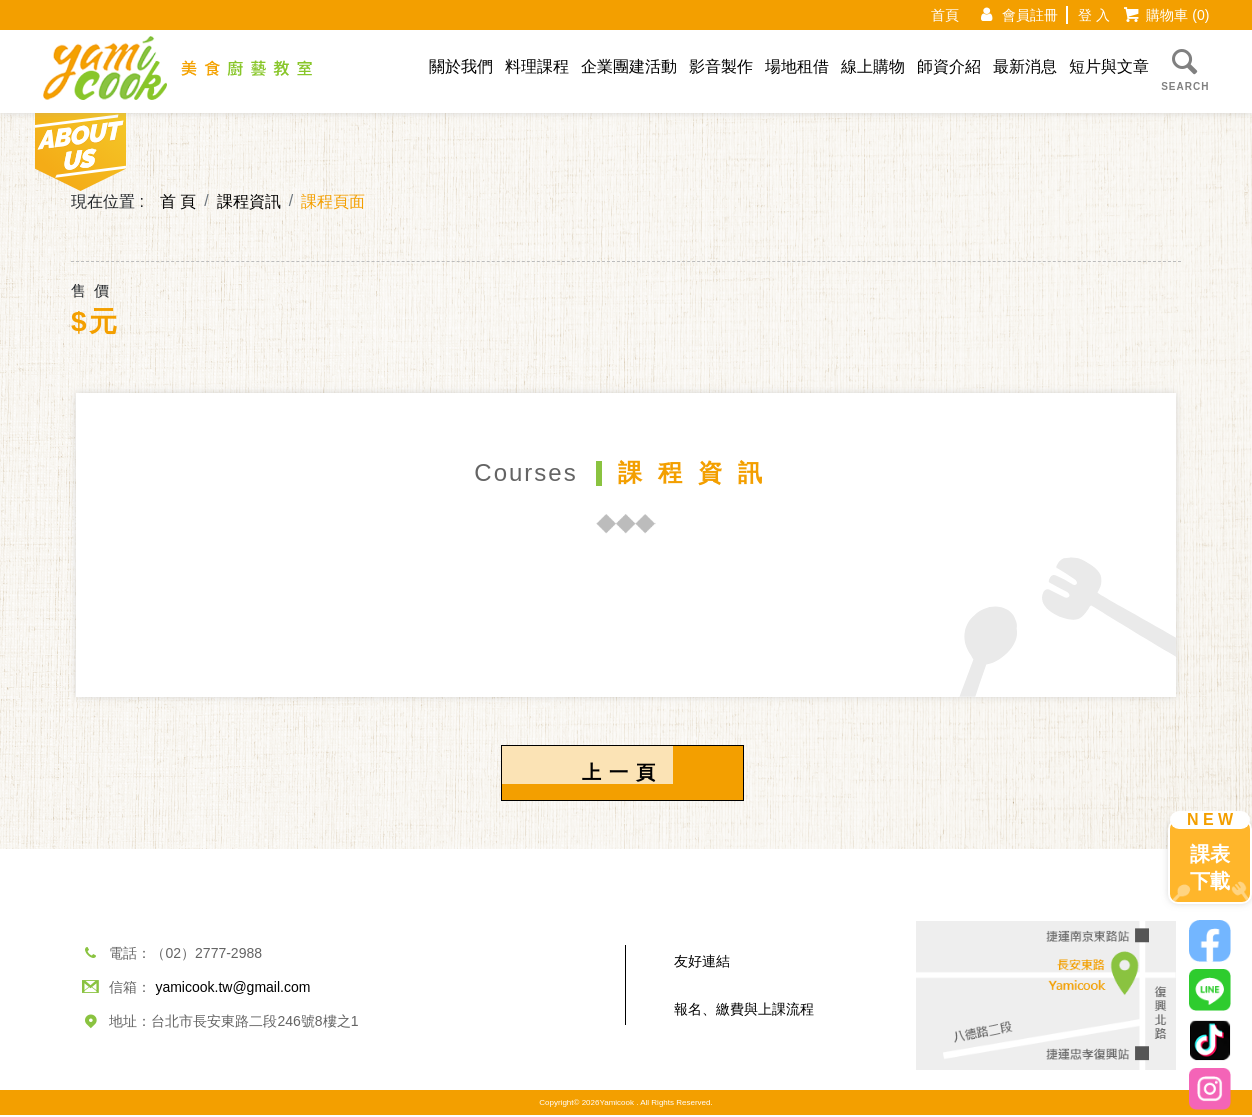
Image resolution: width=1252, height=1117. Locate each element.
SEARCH (1185, 68)
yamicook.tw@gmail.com (232, 989)
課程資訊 (249, 201)
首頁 (945, 15)
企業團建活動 (629, 66)
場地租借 (797, 66)
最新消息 (1025, 66)
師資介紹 (949, 66)
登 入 (1094, 15)
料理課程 (537, 66)
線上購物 (873, 66)
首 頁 (178, 201)
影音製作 (721, 66)
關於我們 (461, 66)
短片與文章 (1109, 66)
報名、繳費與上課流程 (744, 1011)
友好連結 (702, 963)
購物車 (1177, 15)
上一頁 (622, 773)
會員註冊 (1030, 15)
